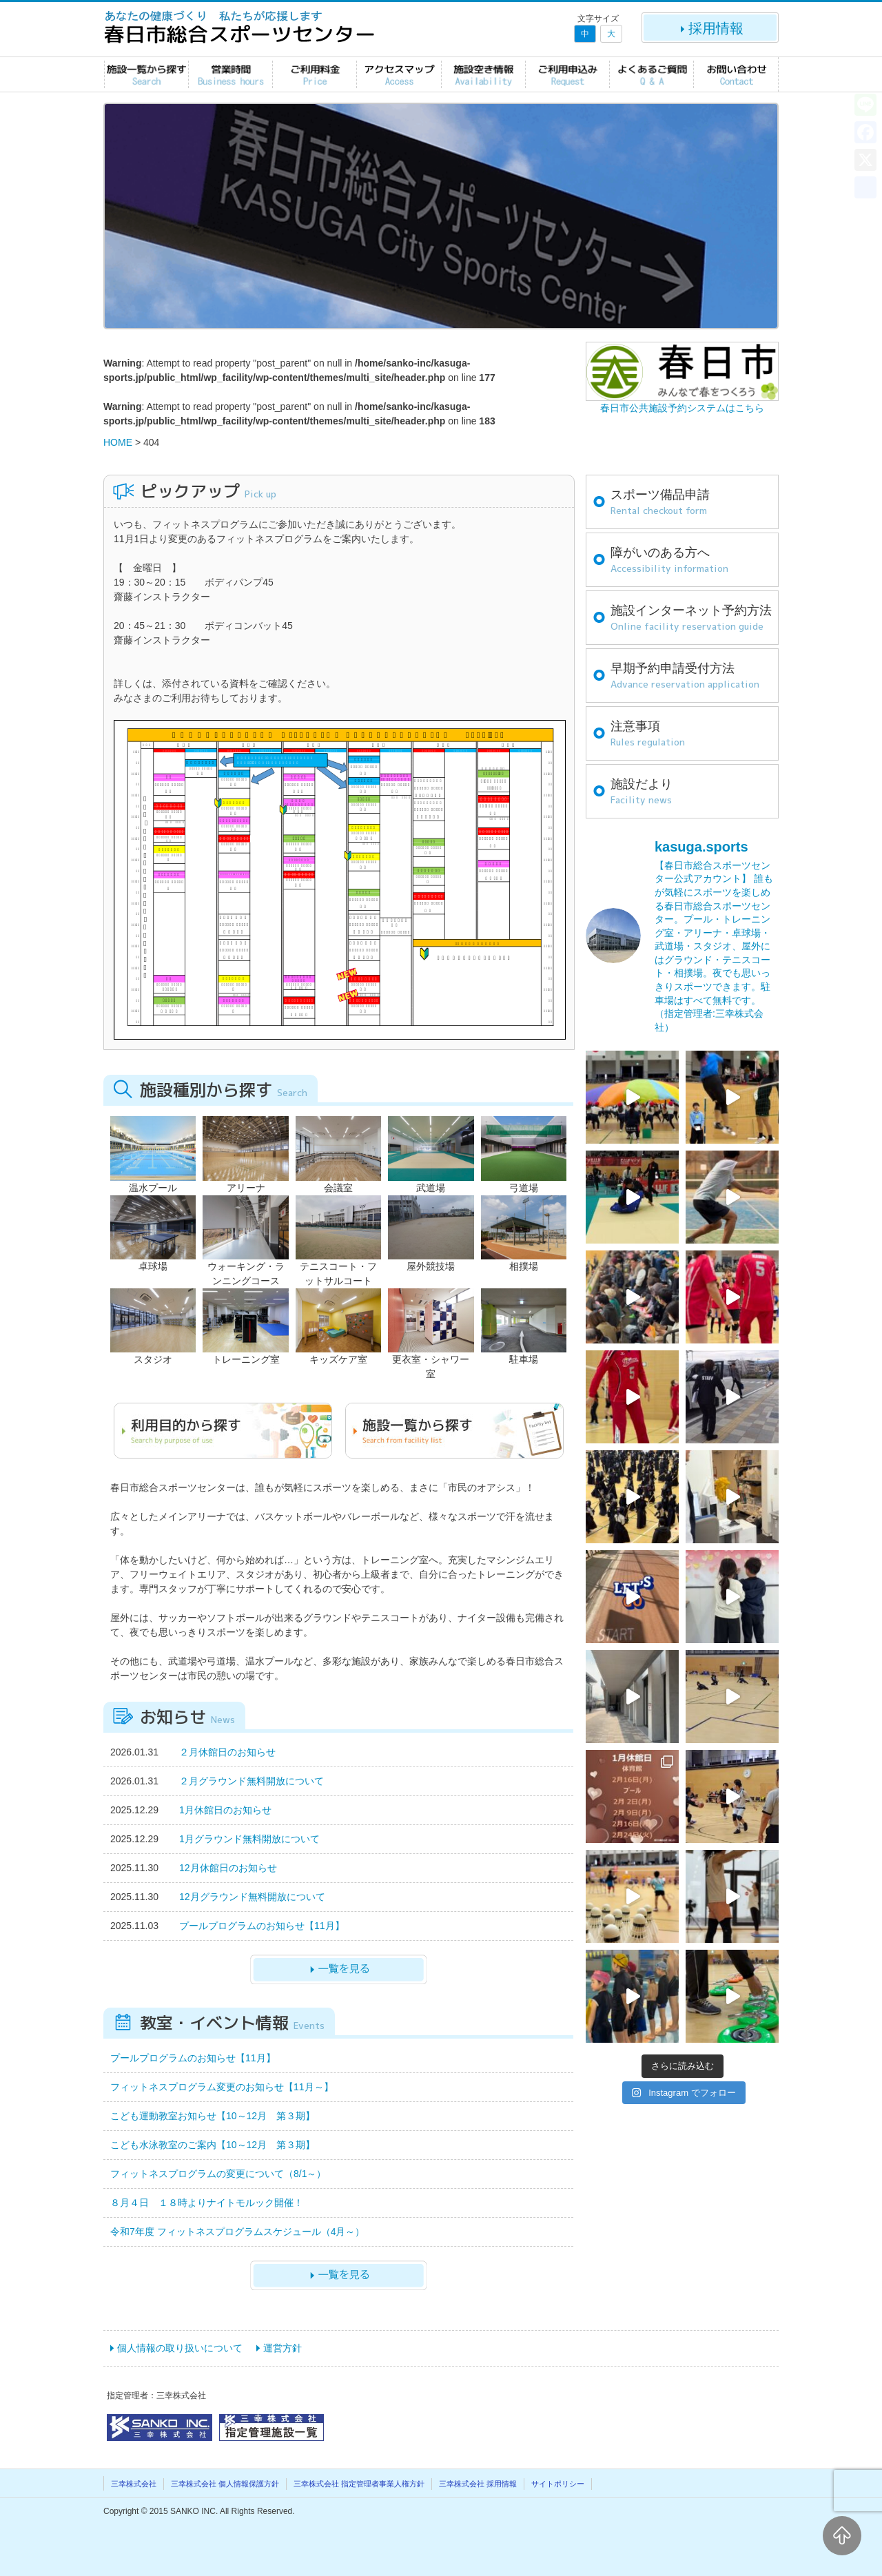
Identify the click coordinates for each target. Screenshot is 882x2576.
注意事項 (648, 734)
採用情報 (710, 28)
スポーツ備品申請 (660, 503)
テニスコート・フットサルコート (338, 1266)
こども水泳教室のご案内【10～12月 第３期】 (212, 2144)
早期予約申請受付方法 (685, 676)
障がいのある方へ (669, 561)
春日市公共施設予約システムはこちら (682, 407)
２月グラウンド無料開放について (251, 1780)
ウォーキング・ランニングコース (245, 1266)
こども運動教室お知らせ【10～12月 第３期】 (212, 2115)
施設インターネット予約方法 (691, 619)
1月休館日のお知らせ (225, 1809)
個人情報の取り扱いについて (180, 2347)
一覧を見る (338, 1970)
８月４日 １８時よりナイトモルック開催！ (206, 2202)
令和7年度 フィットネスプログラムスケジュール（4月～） (237, 2231)
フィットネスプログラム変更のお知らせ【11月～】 (222, 2086)
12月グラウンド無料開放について (252, 1896)
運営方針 (282, 2347)
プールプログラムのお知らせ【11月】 (262, 1925)
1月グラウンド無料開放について (249, 1838)
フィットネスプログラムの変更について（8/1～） (218, 2173)
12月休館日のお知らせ (228, 1867)
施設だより (642, 792)
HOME (117, 442)
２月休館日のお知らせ (227, 1752)
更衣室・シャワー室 (430, 1359)
